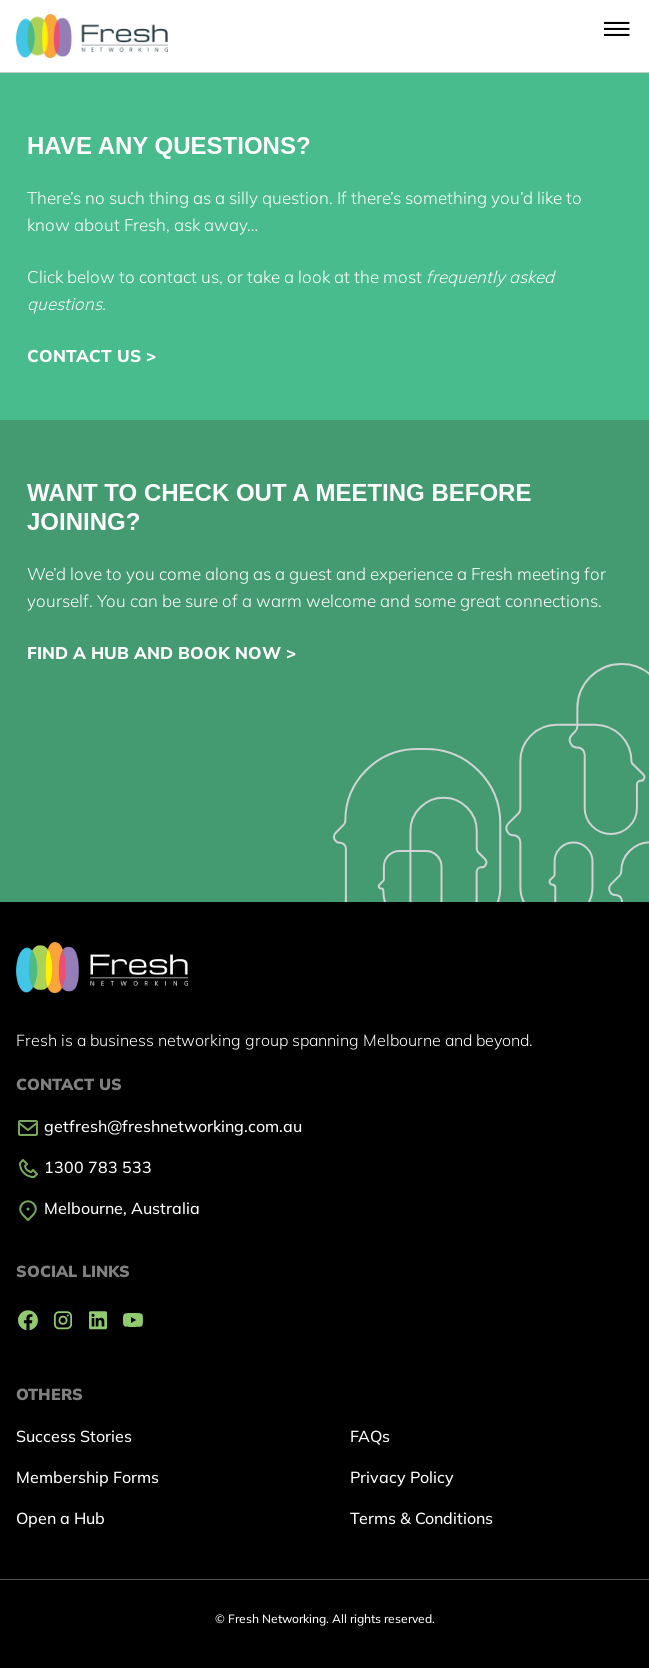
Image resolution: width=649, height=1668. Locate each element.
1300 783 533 (84, 1167)
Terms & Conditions (421, 1518)
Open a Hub (60, 1518)
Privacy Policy (402, 1477)
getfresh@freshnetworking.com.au (159, 1126)
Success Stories (74, 1436)
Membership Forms (87, 1477)
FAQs (370, 1436)
